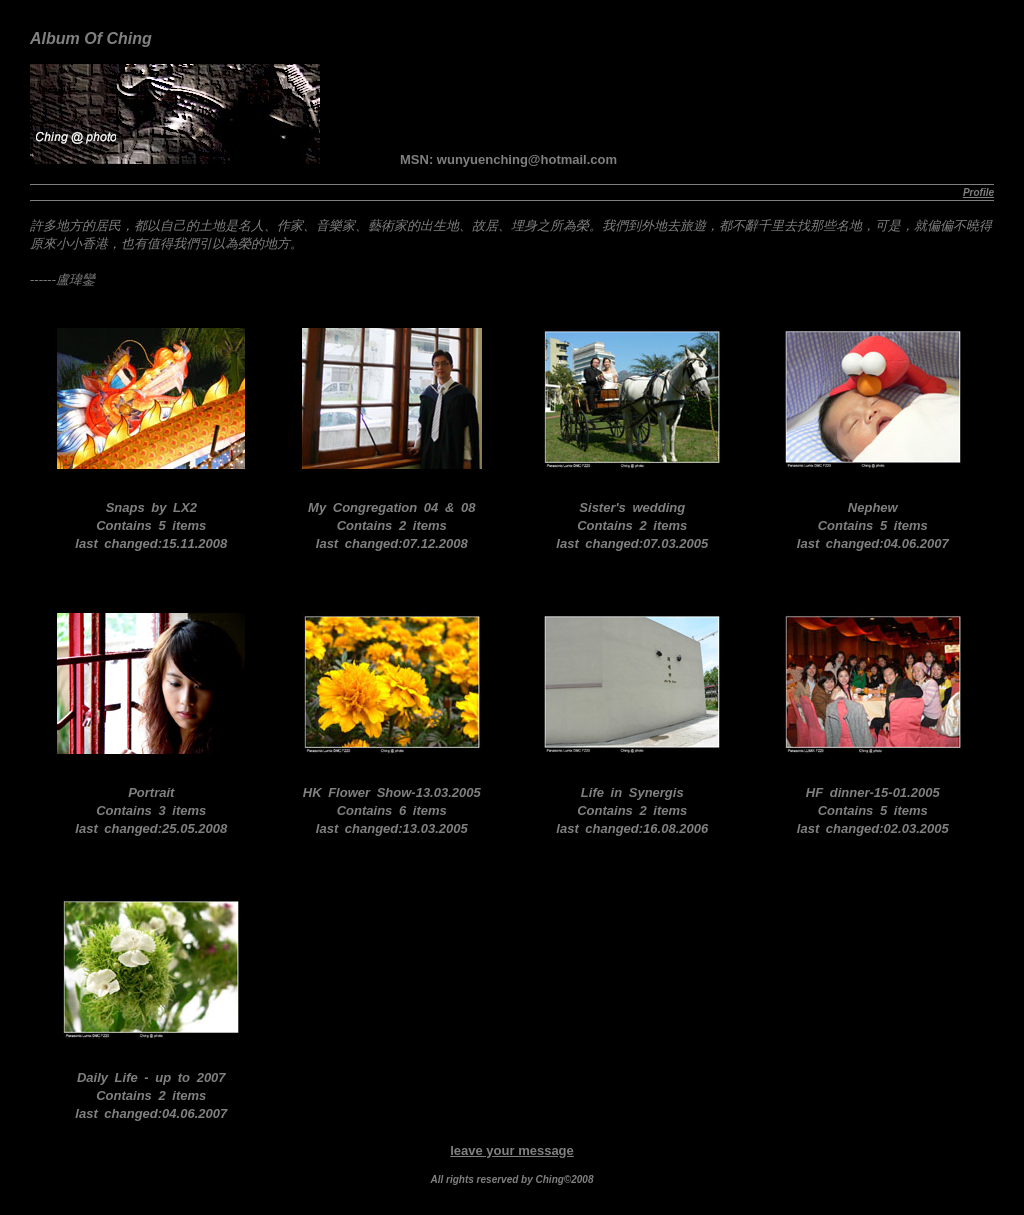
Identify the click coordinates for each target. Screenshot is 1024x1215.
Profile (978, 192)
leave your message (512, 1150)
